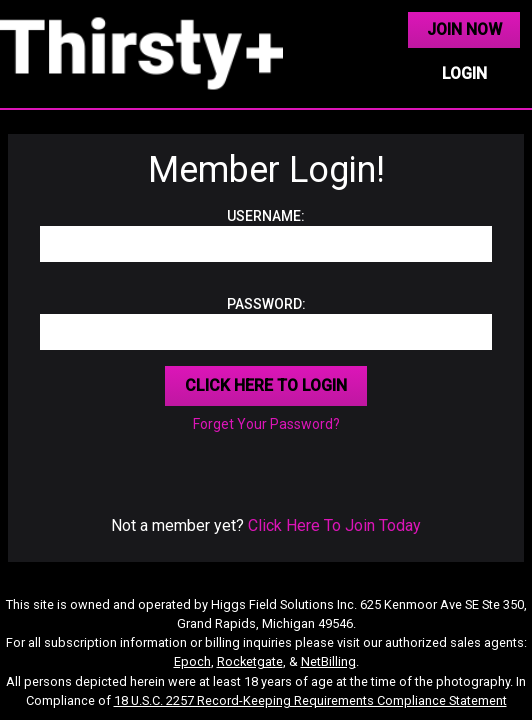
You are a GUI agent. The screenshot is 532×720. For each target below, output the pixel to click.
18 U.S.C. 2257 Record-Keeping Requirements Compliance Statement (310, 700)
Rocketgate (250, 661)
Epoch (192, 661)
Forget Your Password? (266, 424)
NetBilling (328, 661)
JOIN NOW (464, 29)
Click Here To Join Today (334, 525)
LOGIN (464, 73)
